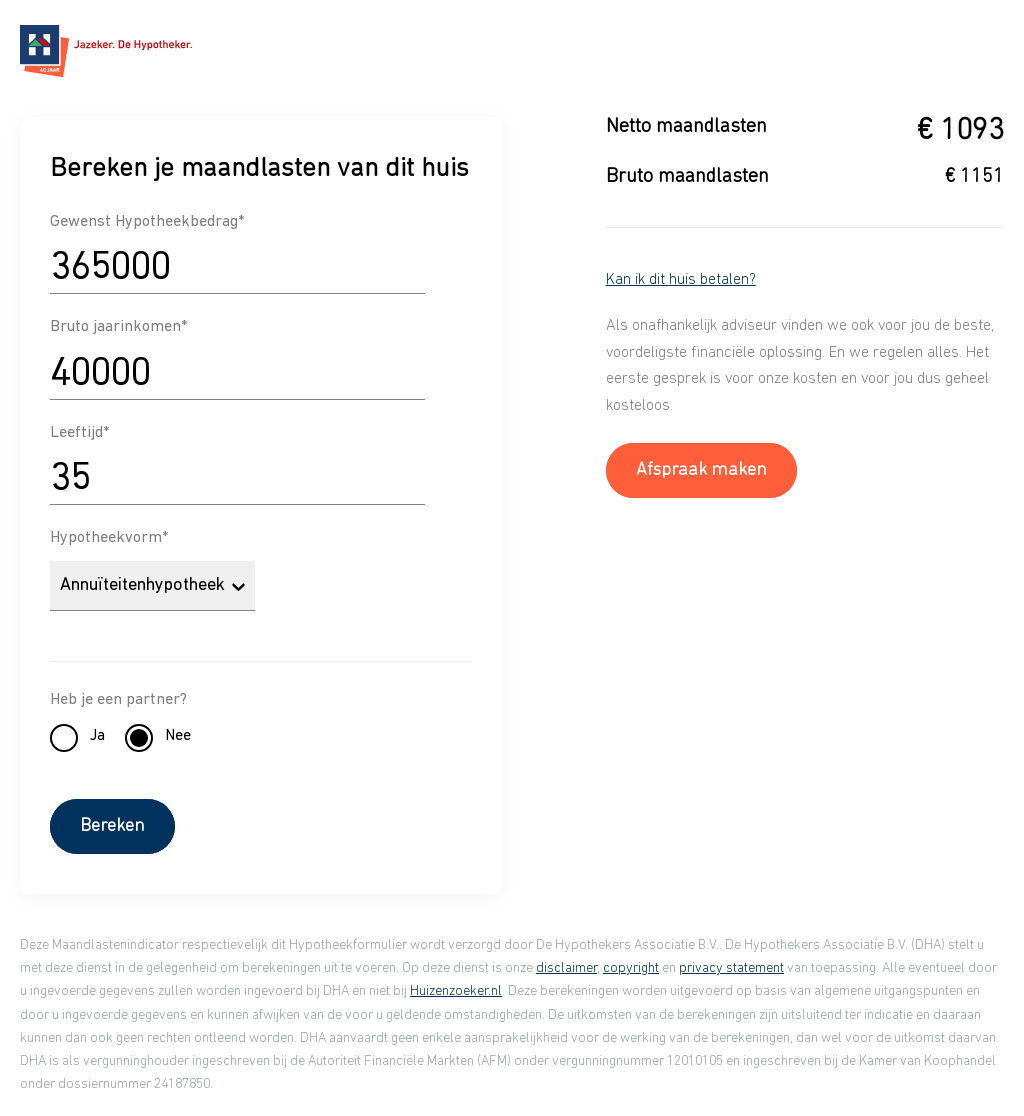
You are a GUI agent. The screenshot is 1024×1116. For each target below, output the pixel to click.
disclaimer (566, 968)
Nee (178, 736)
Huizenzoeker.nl (456, 991)
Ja (97, 736)
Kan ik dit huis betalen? (681, 280)
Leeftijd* (79, 433)
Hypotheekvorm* (109, 538)
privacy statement (731, 968)
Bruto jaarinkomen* (118, 327)
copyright (631, 968)
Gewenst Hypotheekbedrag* (147, 222)
